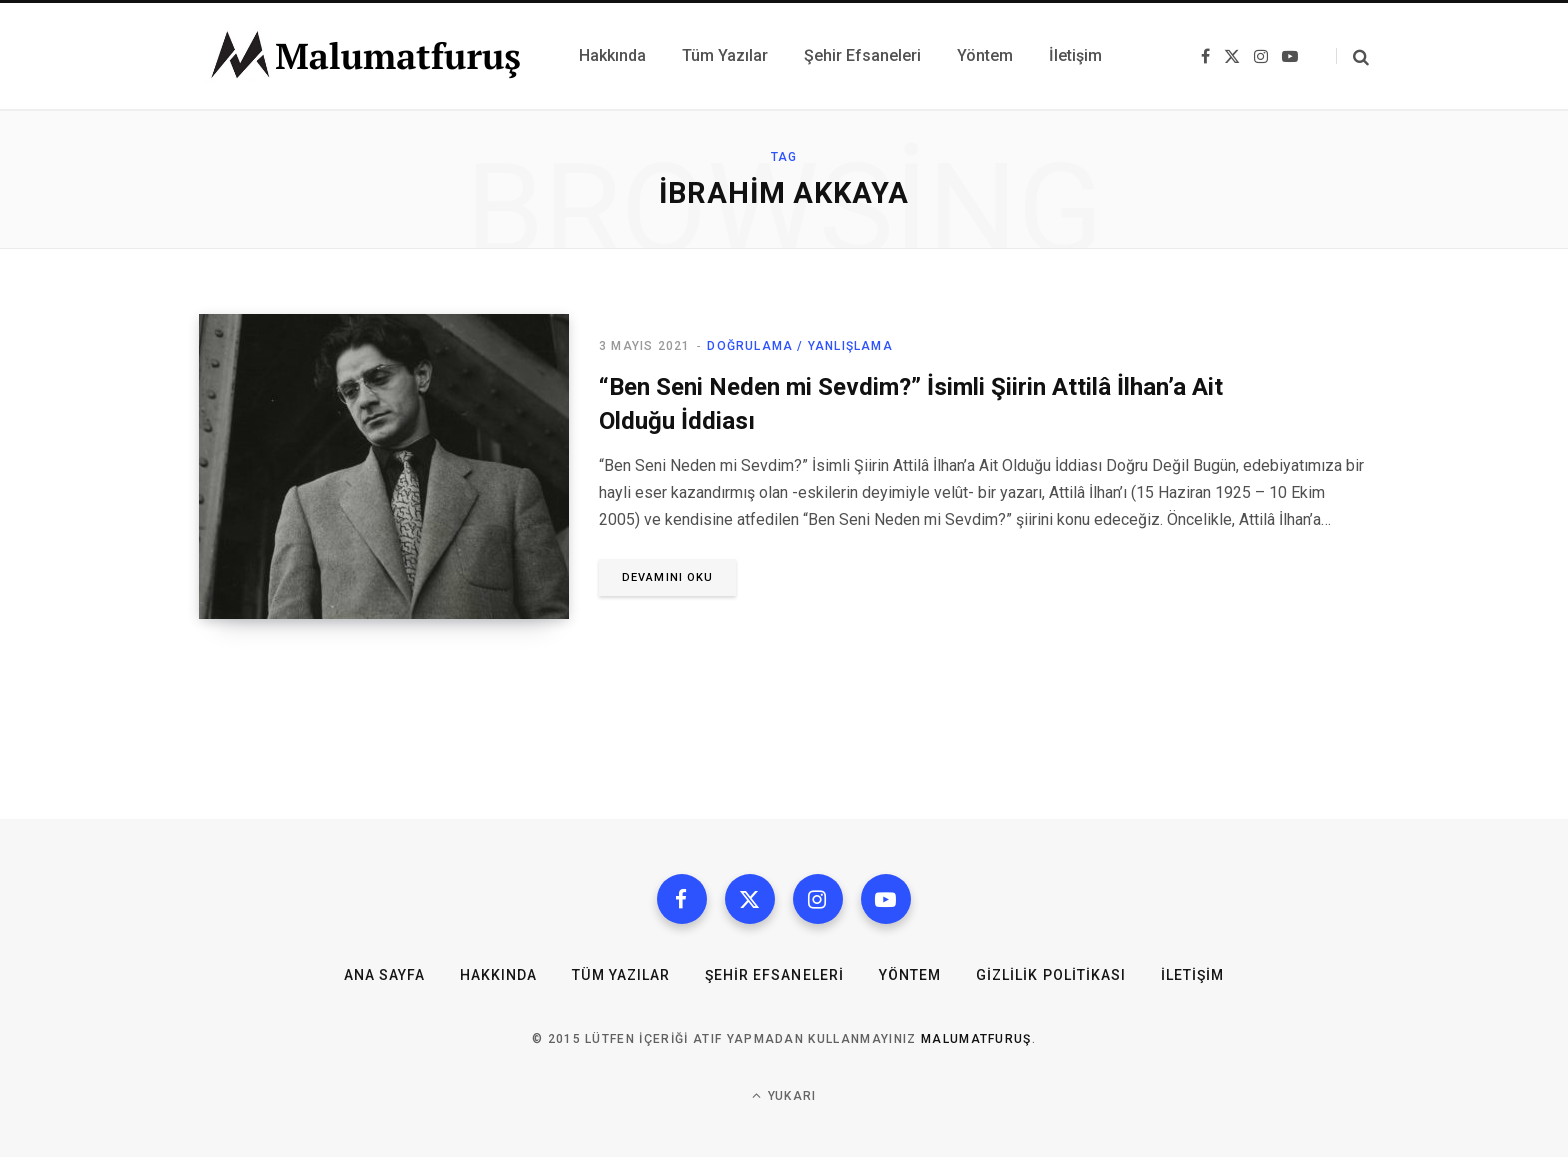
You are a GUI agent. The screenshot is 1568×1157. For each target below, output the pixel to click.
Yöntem (910, 975)
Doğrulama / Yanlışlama (799, 346)
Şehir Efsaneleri (774, 975)
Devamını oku (667, 577)
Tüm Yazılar (621, 975)
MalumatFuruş (976, 1039)
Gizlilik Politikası (1051, 975)
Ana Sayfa (384, 975)
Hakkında (498, 975)
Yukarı (784, 1095)
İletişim (1192, 975)
